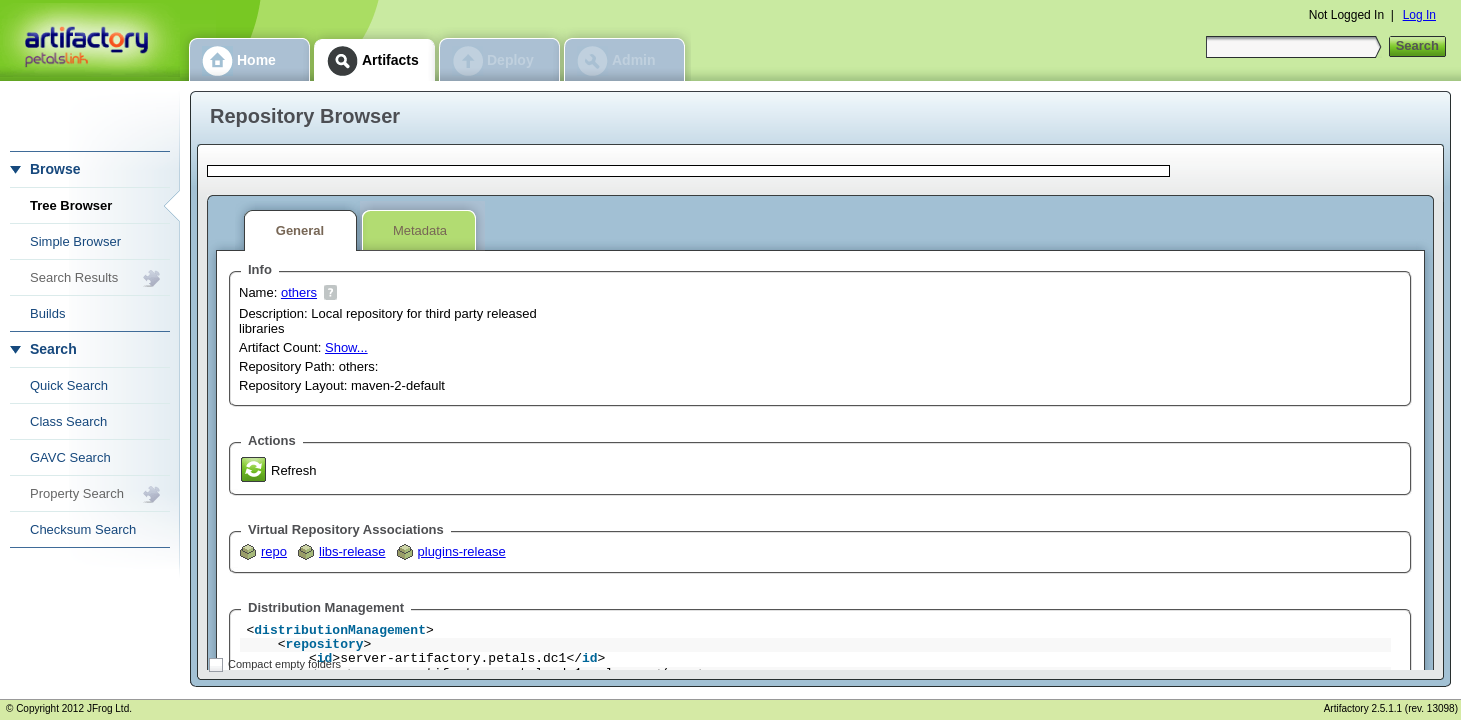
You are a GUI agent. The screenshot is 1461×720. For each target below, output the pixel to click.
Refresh (294, 470)
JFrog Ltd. (109, 708)
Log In (1419, 15)
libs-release (352, 551)
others (299, 292)
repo (274, 551)
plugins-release (462, 551)
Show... (346, 347)
